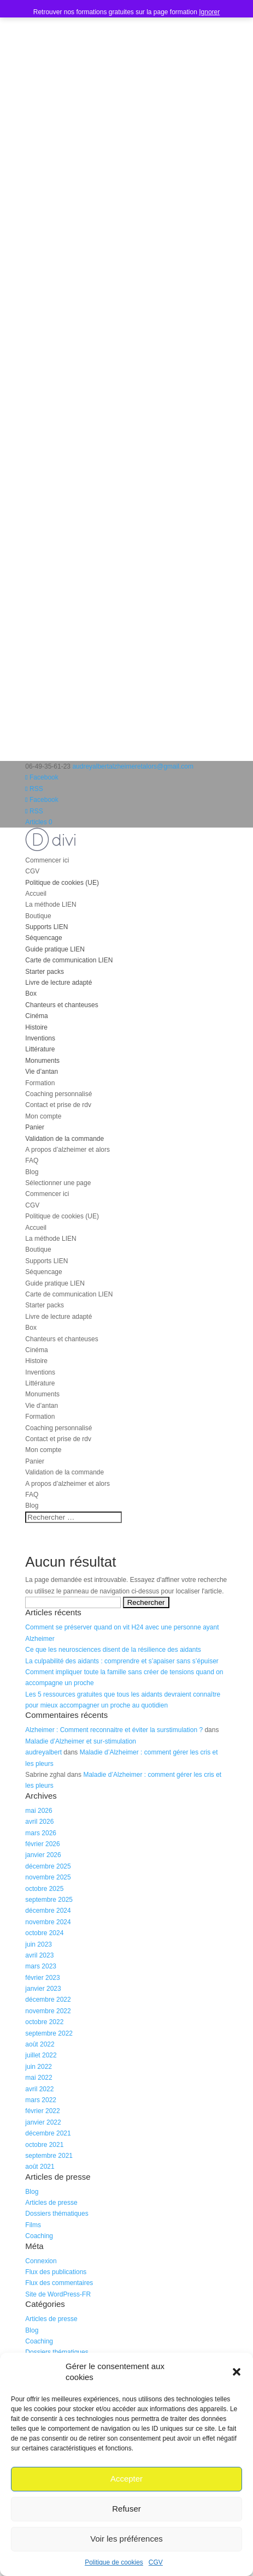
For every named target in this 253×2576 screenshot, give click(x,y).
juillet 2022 (40, 2055)
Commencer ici (47, 860)
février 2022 (42, 2111)
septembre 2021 (49, 2155)
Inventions (40, 1038)
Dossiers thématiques (56, 2213)
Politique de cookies (114, 2562)
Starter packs (44, 971)
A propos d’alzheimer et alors (67, 1149)
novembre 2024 (47, 1922)
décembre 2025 (47, 1866)
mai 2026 (38, 1810)
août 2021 (39, 2166)
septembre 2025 (49, 1899)
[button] (236, 2371)
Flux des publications (55, 2272)
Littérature (40, 1049)
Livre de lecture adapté (58, 982)
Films (33, 2225)
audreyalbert (43, 1752)
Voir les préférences (126, 2538)
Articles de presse (51, 2202)
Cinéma (36, 1016)
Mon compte (43, 1116)
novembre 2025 (47, 1877)
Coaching (39, 2236)
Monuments (42, 1060)
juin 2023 (38, 1944)
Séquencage (43, 938)
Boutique (38, 916)
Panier (34, 1127)
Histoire (36, 1027)
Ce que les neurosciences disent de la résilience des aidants (113, 1649)
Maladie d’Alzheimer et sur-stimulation (80, 1741)
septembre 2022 (49, 2033)
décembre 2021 (47, 2133)
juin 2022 (38, 2067)
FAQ (31, 1160)
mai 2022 (38, 2077)
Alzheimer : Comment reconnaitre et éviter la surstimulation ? (114, 1730)
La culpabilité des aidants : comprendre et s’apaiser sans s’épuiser (122, 1661)
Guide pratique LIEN (55, 949)
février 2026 (42, 1844)
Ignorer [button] (209, 12)
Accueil (35, 893)
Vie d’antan (41, 1071)
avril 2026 (39, 1821)
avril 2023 (39, 1955)
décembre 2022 (47, 1999)
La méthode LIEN (50, 904)
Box (31, 993)
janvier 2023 (43, 1988)
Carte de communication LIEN (69, 960)
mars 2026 (40, 1833)
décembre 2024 (47, 1910)
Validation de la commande (64, 1139)
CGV (156, 2562)
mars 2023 (40, 1966)
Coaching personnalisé (58, 1094)
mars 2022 (40, 2100)
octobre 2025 (44, 1889)
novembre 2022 (47, 2011)
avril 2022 (39, 2089)
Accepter (126, 2478)
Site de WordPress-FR (58, 2294)
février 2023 (42, 1978)
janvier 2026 (43, 1855)
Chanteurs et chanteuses (61, 1005)
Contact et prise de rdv (58, 1105)
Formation (40, 1083)
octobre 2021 (44, 2145)
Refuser (126, 2508)
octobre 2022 (44, 2022)
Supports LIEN (46, 927)
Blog (31, 1172)
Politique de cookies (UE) (62, 883)
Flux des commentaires (59, 2283)
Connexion (40, 2261)
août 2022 (39, 2044)
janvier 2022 (43, 2122)
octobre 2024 (44, 1933)
